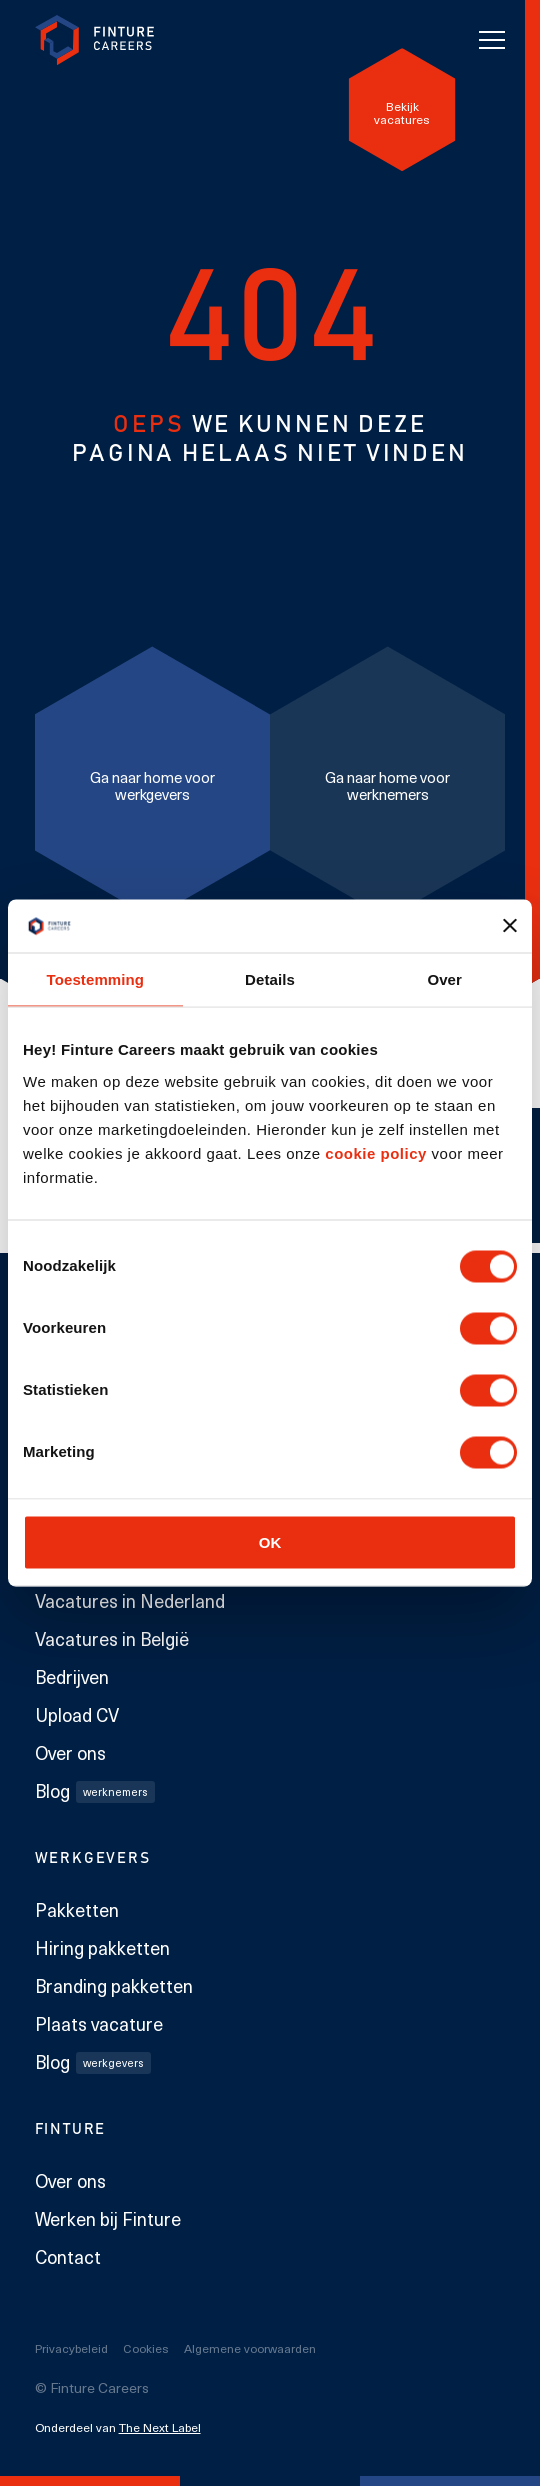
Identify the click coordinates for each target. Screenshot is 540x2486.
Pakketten (77, 1910)
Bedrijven (72, 1677)
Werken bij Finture (108, 2219)
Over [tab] (444, 978)
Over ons (70, 1753)
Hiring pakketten (102, 1948)
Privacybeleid (71, 2348)
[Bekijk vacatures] (402, 109)
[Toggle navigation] (492, 40)
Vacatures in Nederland (130, 1601)
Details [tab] (270, 978)
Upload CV (77, 1715)
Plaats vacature (99, 2024)
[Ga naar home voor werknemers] (387, 782)
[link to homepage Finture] (95, 40)
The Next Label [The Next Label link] (160, 2427)
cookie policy (374, 1152)
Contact (68, 2257)
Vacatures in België (112, 1639)
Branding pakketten (114, 1986)
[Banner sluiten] (510, 926)
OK (270, 1541)
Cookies (146, 2348)
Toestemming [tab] (96, 978)
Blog (95, 1791)
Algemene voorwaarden (250, 2348)
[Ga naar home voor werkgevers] (152, 782)
